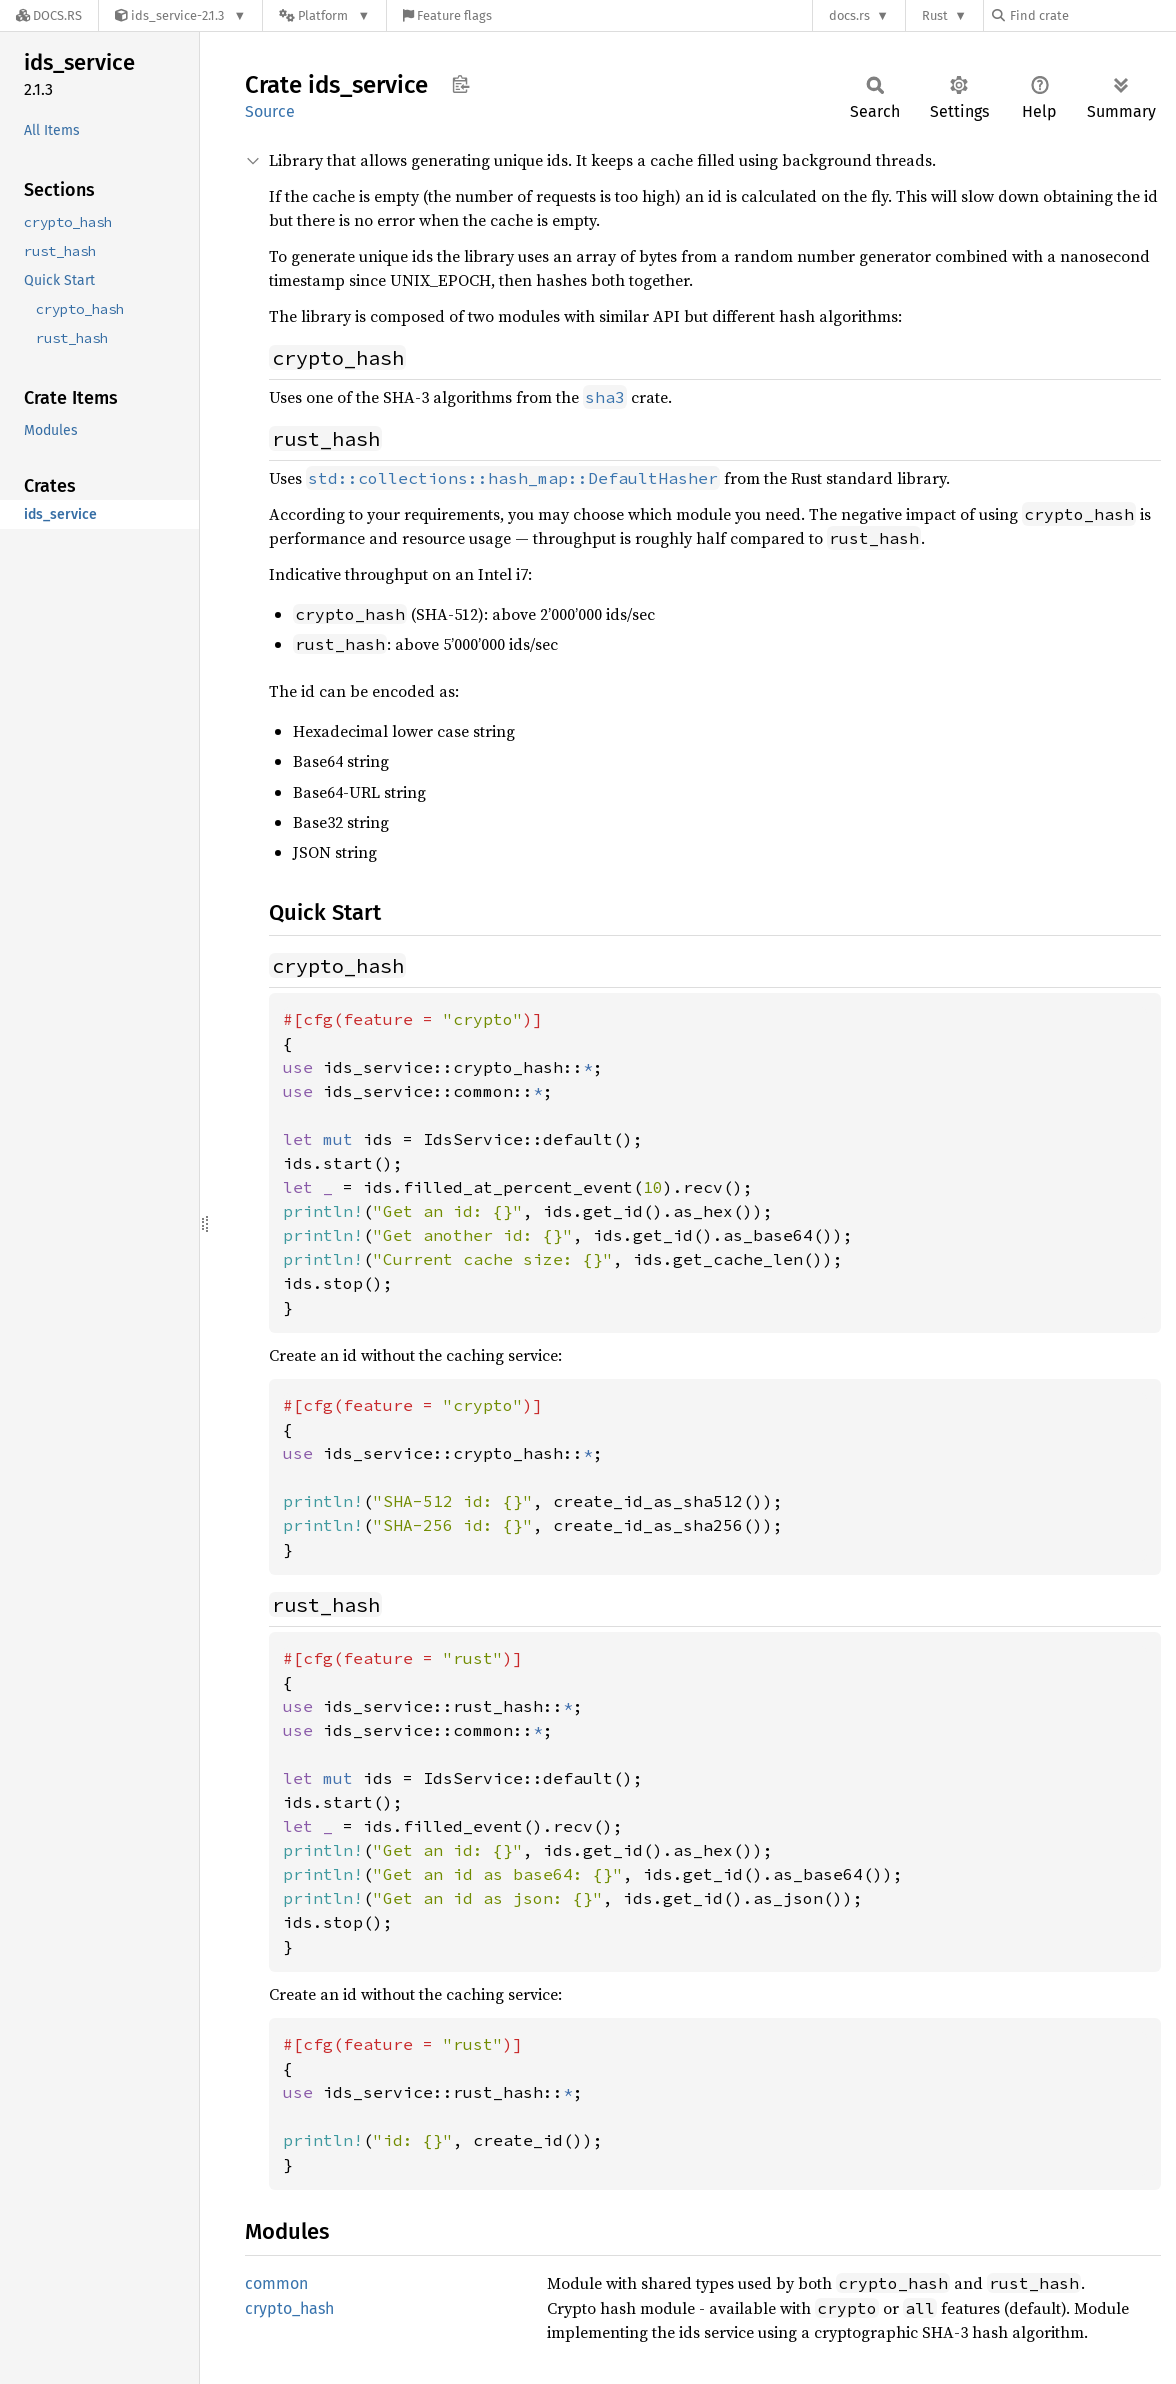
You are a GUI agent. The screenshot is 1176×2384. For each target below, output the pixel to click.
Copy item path (460, 84)
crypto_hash (289, 2308)
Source (270, 111)
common (276, 2283)
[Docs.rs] (49, 15)
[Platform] (324, 15)
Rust (935, 15)
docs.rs (849, 15)
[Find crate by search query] (1092, 15)
